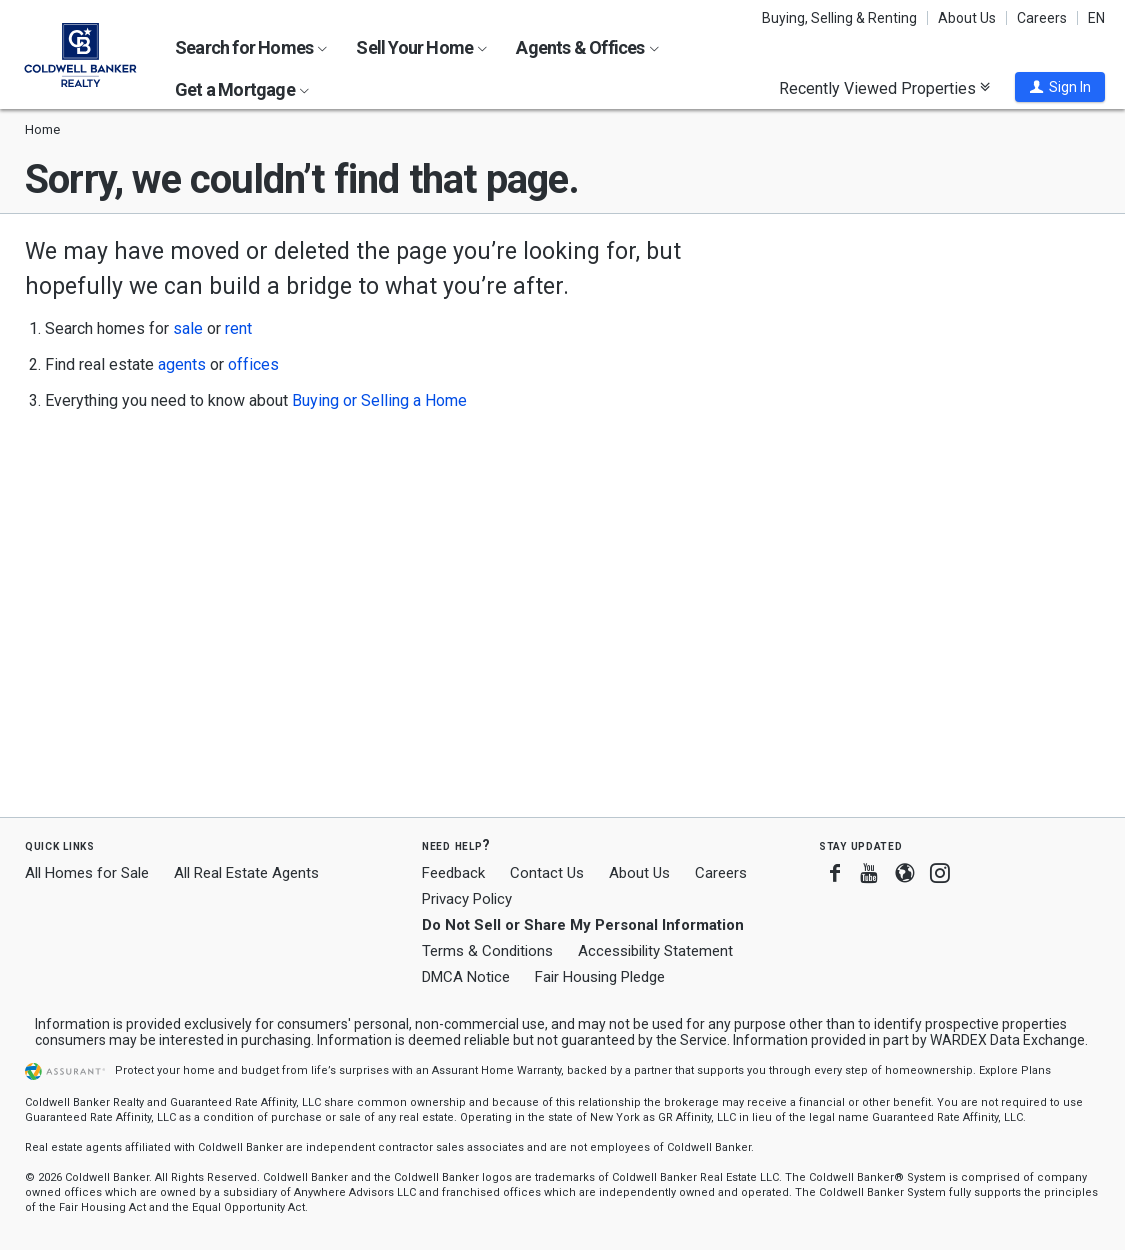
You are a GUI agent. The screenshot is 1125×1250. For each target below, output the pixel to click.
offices (253, 364)
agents (182, 364)
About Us (967, 18)
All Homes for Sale (87, 873)
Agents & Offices (587, 47)
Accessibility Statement (655, 951)
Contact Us (547, 873)
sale (188, 328)
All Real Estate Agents (246, 873)
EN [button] (1096, 18)
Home (42, 129)
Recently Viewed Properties (884, 88)
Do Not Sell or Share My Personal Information (583, 925)
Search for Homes (251, 47)
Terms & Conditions (487, 951)
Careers (1042, 18)
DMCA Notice (466, 977)
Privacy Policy (467, 899)
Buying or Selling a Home (379, 400)
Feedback (453, 873)
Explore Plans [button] (1015, 1070)
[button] (1060, 87)
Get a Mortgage (242, 89)
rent (238, 328)
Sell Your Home (421, 47)
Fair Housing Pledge (600, 977)
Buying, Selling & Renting (839, 18)
